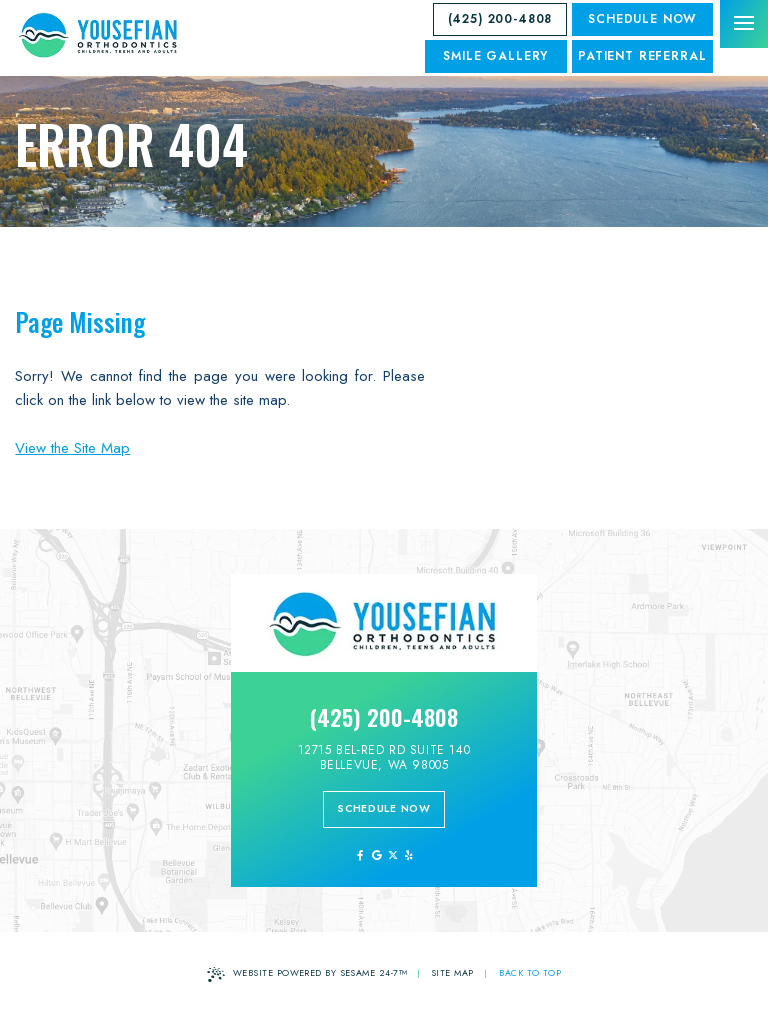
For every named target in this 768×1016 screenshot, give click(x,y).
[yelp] (408, 855)
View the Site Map (72, 448)
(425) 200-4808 (500, 19)
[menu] (744, 24)
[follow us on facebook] (359, 855)
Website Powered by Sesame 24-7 (307, 975)
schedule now (384, 808)
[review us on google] (375, 855)
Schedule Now (642, 19)
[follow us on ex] (392, 855)
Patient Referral (642, 56)
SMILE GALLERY (495, 56)
